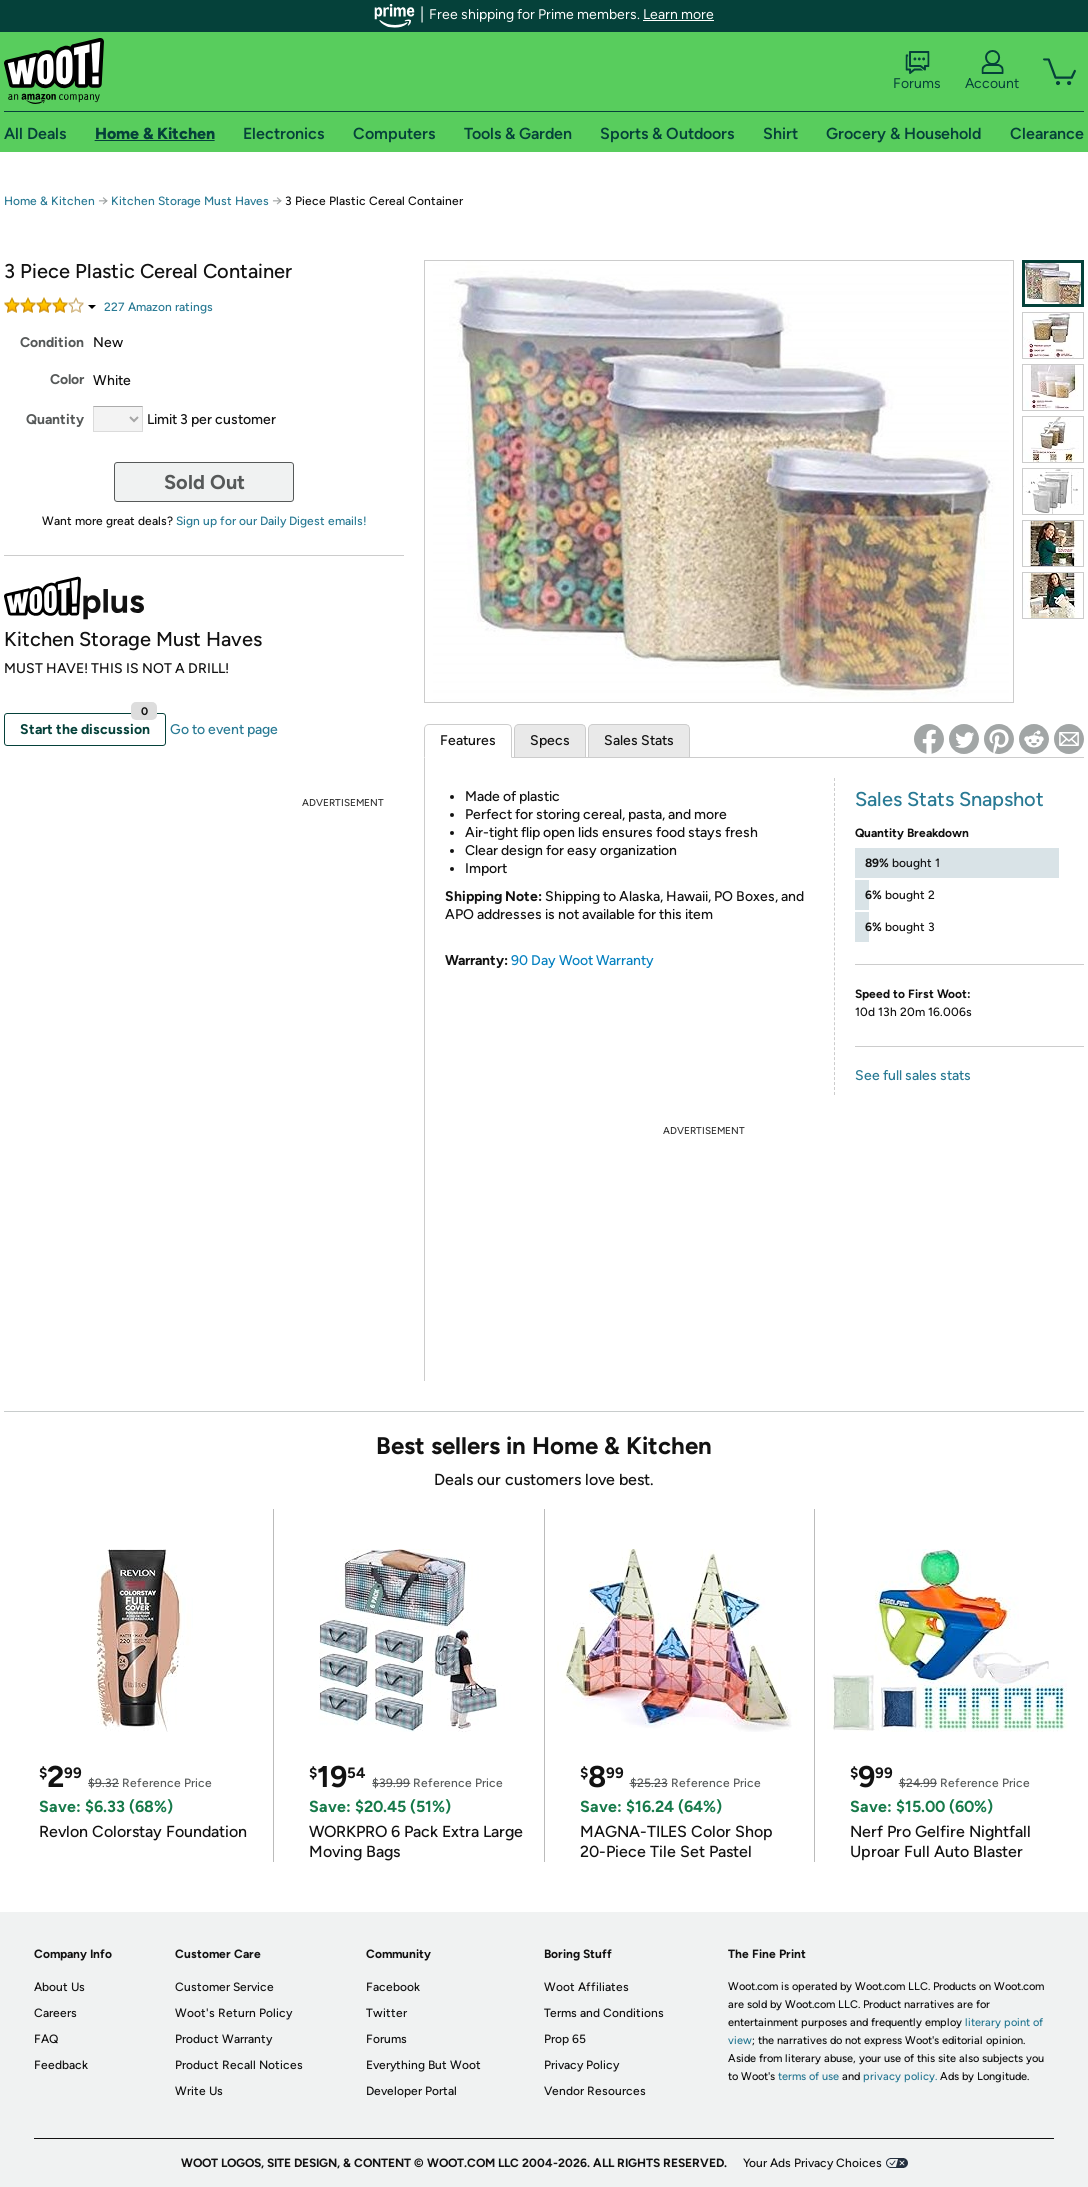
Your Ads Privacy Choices (812, 2163)
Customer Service (224, 1987)
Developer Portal (411, 2091)
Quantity (55, 419)
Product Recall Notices (239, 2065)
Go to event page (224, 729)
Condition (52, 342)
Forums (917, 71)
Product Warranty (223, 2039)
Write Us (199, 2091)
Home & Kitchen (49, 201)
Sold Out (204, 482)
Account (992, 71)
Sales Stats (639, 740)
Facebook (393, 1987)
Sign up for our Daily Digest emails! (271, 521)
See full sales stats (913, 1075)
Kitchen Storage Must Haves (191, 201)
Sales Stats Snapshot (949, 799)
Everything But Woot (423, 2065)
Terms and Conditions (604, 2013)
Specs (550, 740)
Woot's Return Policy (233, 2013)
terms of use (808, 2076)
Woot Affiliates (586, 1987)
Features (468, 740)
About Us (59, 1987)
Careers (55, 2013)
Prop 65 (565, 2039)
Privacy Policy (581, 2065)
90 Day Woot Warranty (582, 960)
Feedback (61, 2065)
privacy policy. (900, 2076)
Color (67, 379)
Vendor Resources (595, 2091)
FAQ (46, 2039)
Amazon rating (158, 307)
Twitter (386, 2013)
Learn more (678, 14)
